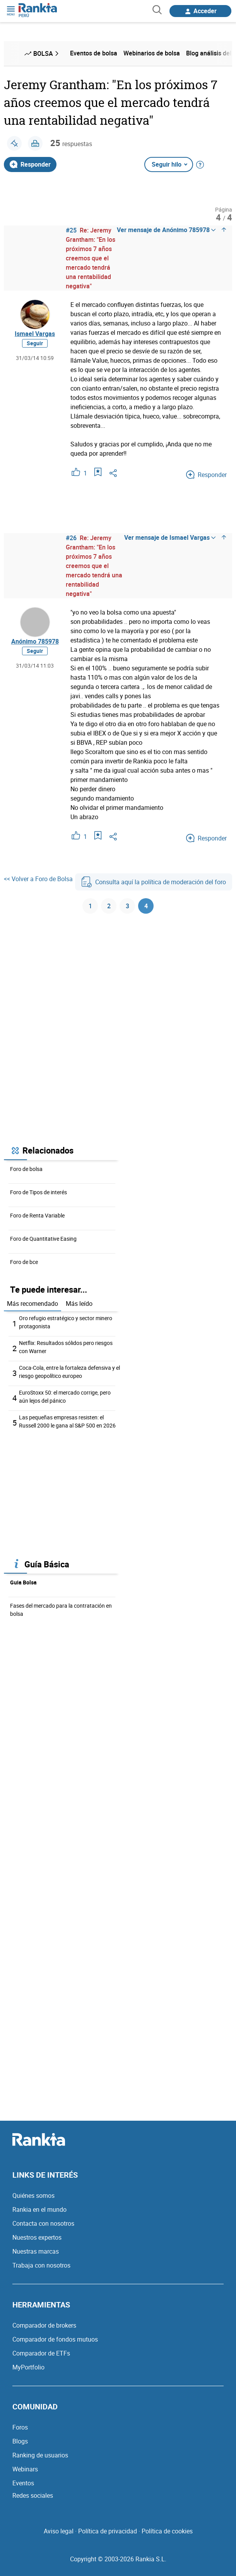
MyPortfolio (28, 2367)
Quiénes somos (33, 2195)
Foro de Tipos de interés (38, 1192)
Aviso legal (59, 2531)
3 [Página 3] (127, 906)
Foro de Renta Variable (37, 1215)
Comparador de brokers (44, 2325)
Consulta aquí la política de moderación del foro (153, 881)
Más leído (79, 1303)
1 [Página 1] (90, 906)
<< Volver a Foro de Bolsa (38, 879)
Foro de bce (24, 1262)
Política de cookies (167, 2531)
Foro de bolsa (26, 1169)
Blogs (20, 2441)
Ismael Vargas (35, 333)
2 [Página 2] (109, 906)
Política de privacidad (107, 2531)
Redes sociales (32, 2495)
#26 (71, 537)
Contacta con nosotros (43, 2223)
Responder (30, 164)
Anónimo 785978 (35, 641)
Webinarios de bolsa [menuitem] (151, 53)
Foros (20, 2427)
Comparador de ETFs (41, 2353)
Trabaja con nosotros (41, 2265)
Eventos (23, 2483)
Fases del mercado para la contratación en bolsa (61, 1609)
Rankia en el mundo (39, 2209)
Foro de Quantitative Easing (43, 1238)
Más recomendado (32, 1303)
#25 (71, 230)
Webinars (25, 2469)
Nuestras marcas (35, 2251)
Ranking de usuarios (40, 2455)
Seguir (35, 343)
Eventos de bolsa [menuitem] (93, 53)
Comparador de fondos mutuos (55, 2339)
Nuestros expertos (37, 2237)
